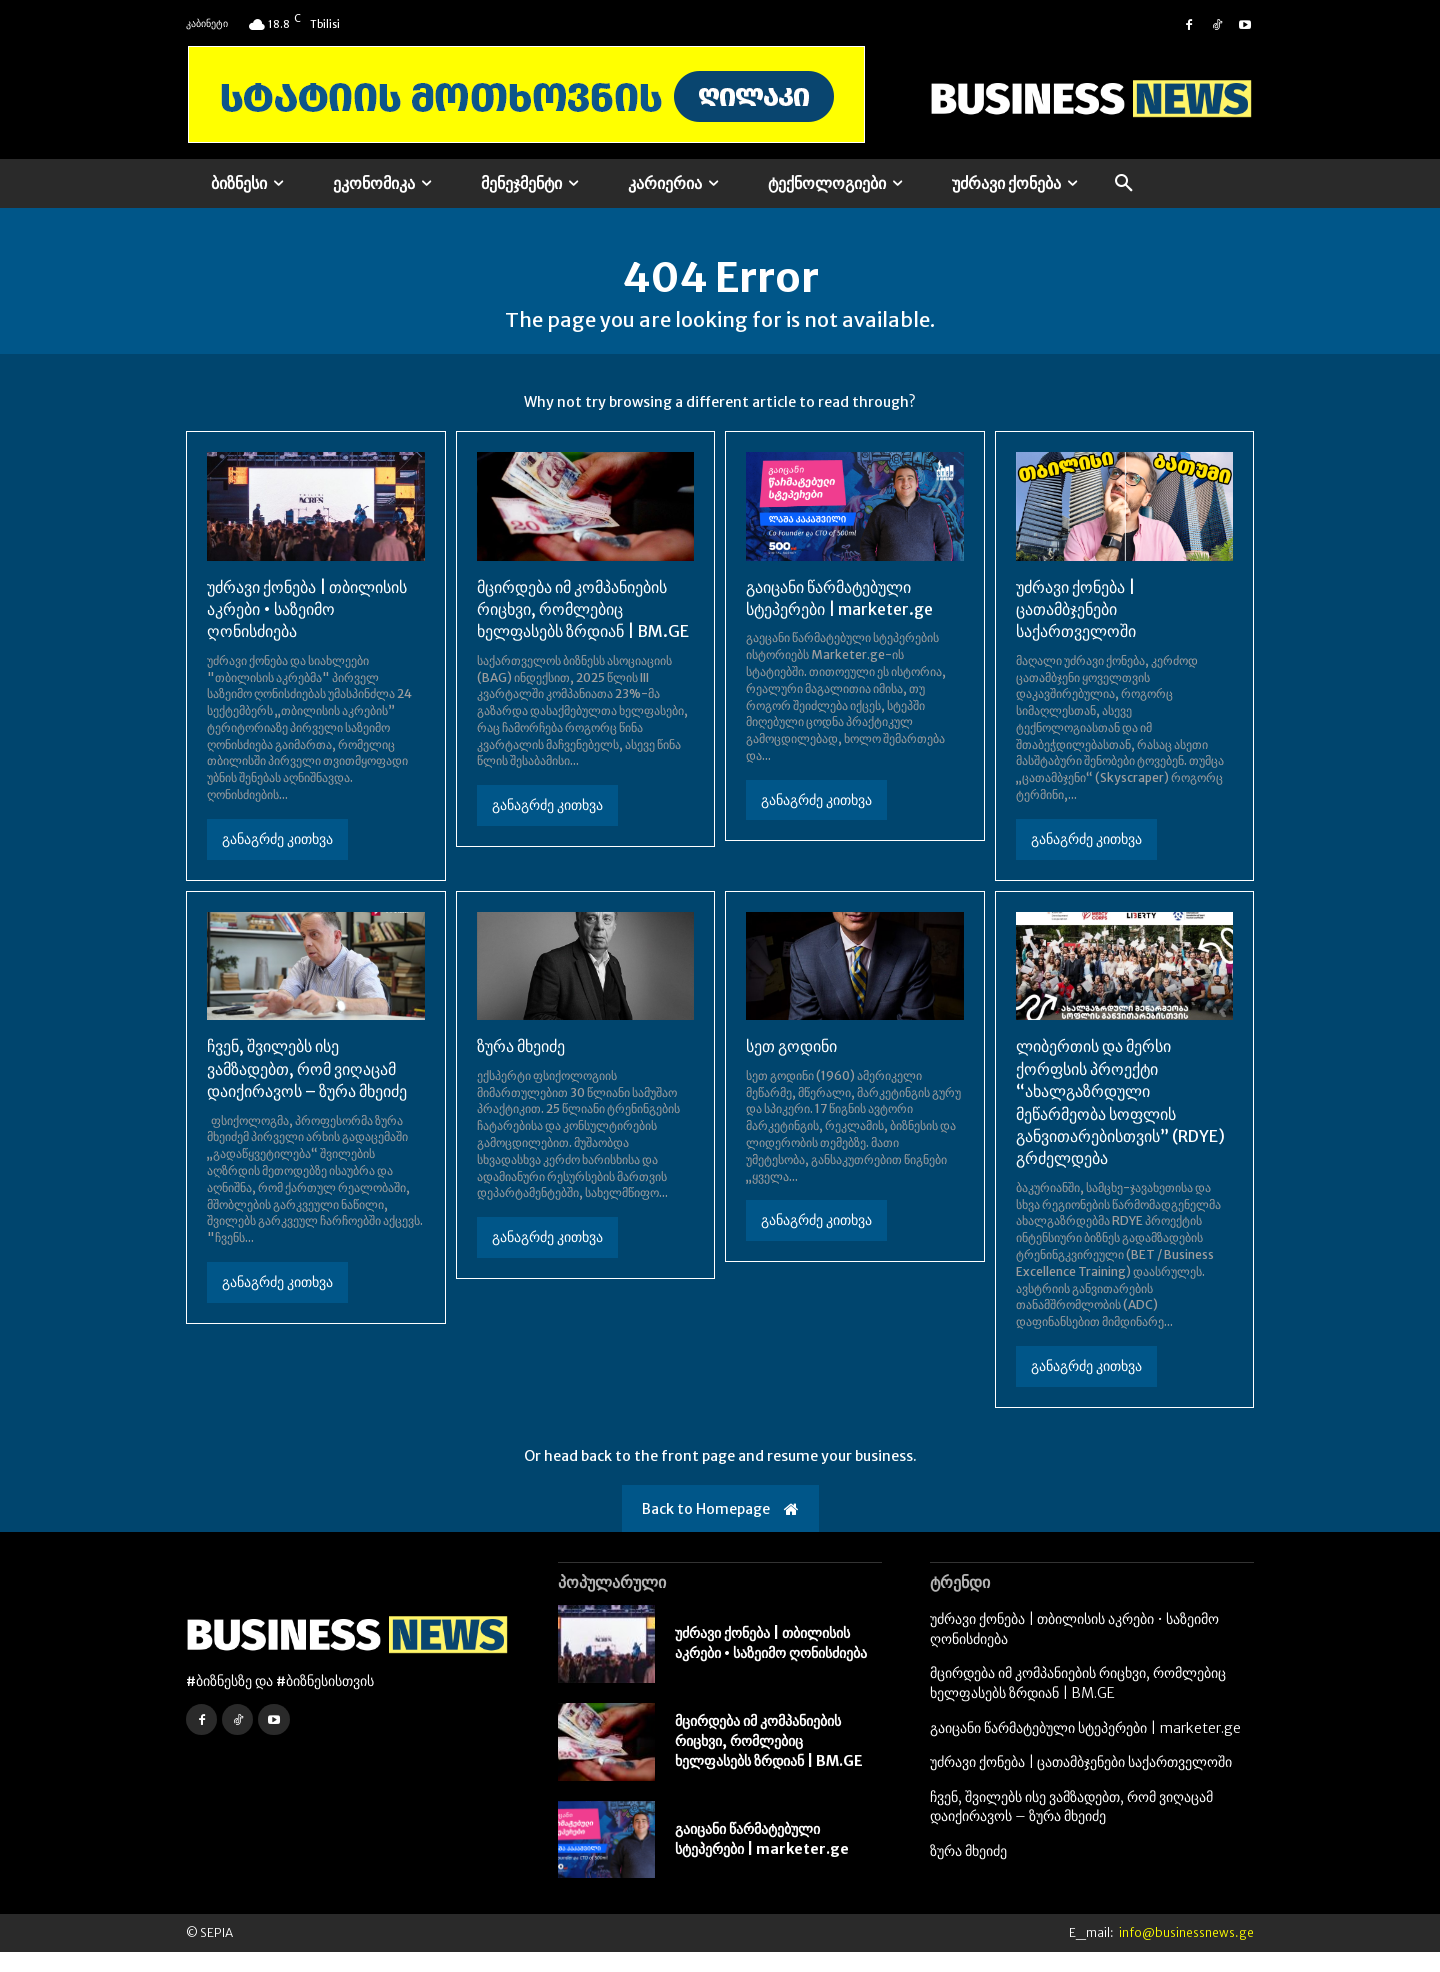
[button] (1124, 184)
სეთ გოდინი (791, 1066)
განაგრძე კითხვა (277, 858)
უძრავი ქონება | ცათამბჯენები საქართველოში (1076, 628)
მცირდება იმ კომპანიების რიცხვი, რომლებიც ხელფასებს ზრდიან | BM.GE (583, 628)
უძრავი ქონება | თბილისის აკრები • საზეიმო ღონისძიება (307, 628)
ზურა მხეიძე (521, 1066)
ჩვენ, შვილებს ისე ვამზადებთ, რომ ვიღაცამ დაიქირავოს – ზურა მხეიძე (307, 1088)
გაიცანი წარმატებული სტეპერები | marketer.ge (762, 1858)
